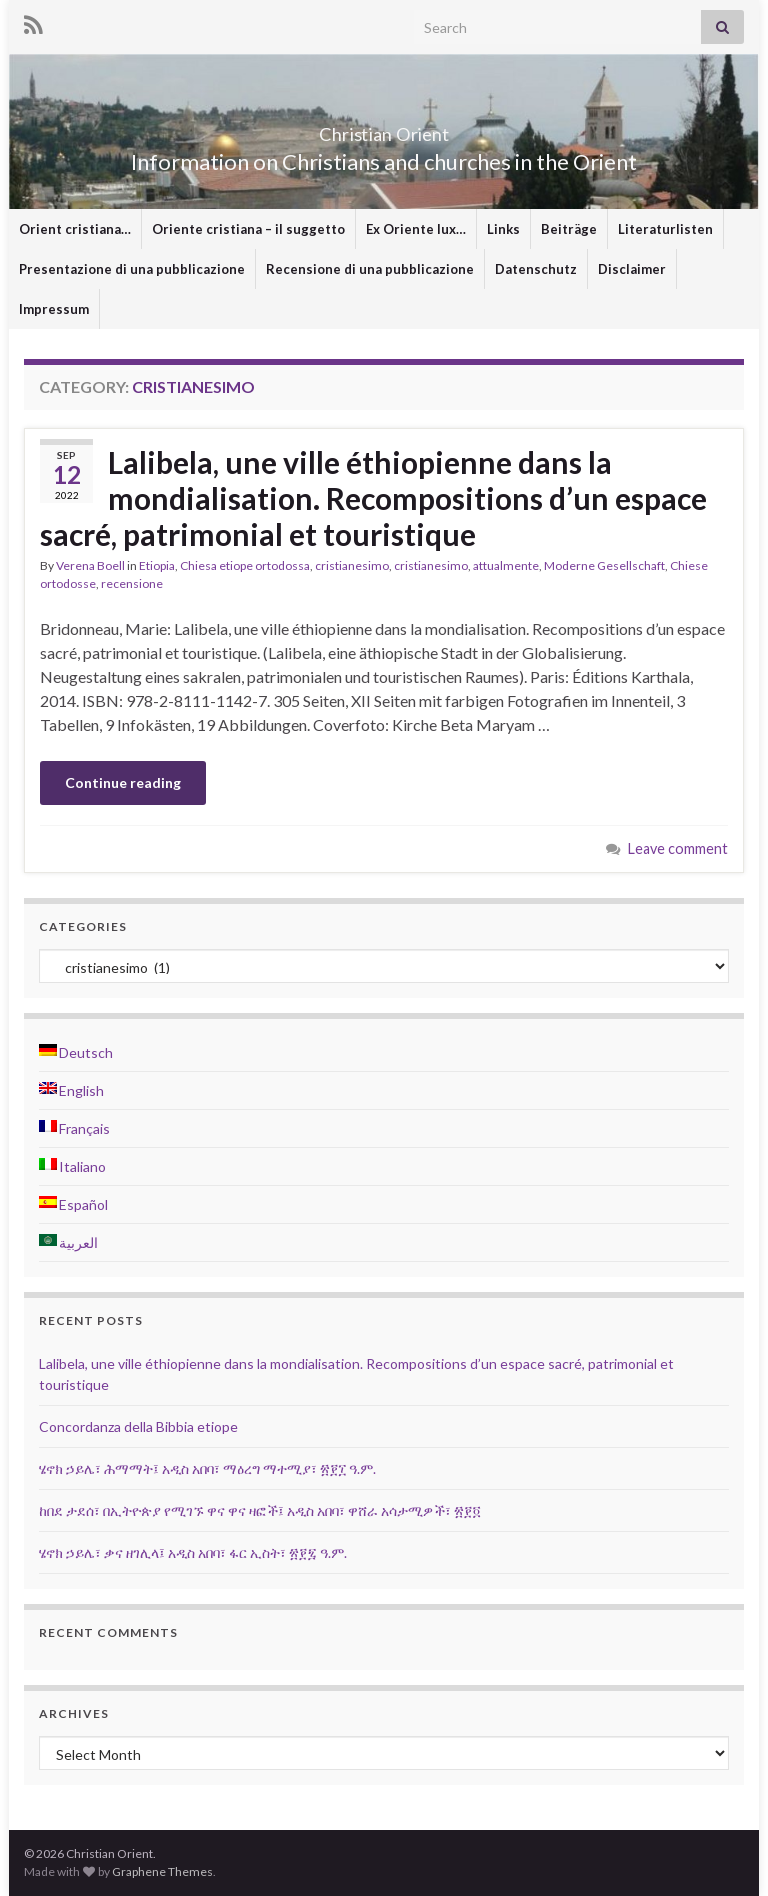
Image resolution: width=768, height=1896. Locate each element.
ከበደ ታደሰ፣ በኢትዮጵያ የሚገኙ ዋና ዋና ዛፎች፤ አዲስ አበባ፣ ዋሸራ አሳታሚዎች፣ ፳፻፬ (260, 1510)
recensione (132, 583)
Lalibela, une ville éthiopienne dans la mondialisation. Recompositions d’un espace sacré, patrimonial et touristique (373, 498)
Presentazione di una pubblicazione (132, 269)
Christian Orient (384, 128)
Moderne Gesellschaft (604, 565)
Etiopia (157, 565)
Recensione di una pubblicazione (370, 269)
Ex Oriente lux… (416, 229)
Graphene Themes (162, 1871)
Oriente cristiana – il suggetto (248, 229)
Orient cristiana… (75, 229)
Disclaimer (632, 269)
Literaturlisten (665, 229)
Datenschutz (536, 269)
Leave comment (678, 848)
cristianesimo (352, 565)
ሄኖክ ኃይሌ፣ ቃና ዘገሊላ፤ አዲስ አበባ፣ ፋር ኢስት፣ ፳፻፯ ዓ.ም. (193, 1552)
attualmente (506, 565)
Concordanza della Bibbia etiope (138, 1426)
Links (503, 229)
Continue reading (123, 782)
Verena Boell (90, 565)
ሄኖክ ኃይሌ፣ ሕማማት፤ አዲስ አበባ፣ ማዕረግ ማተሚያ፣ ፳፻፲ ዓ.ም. (207, 1468)
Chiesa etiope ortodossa (245, 565)
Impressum (54, 309)
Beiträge (569, 229)
